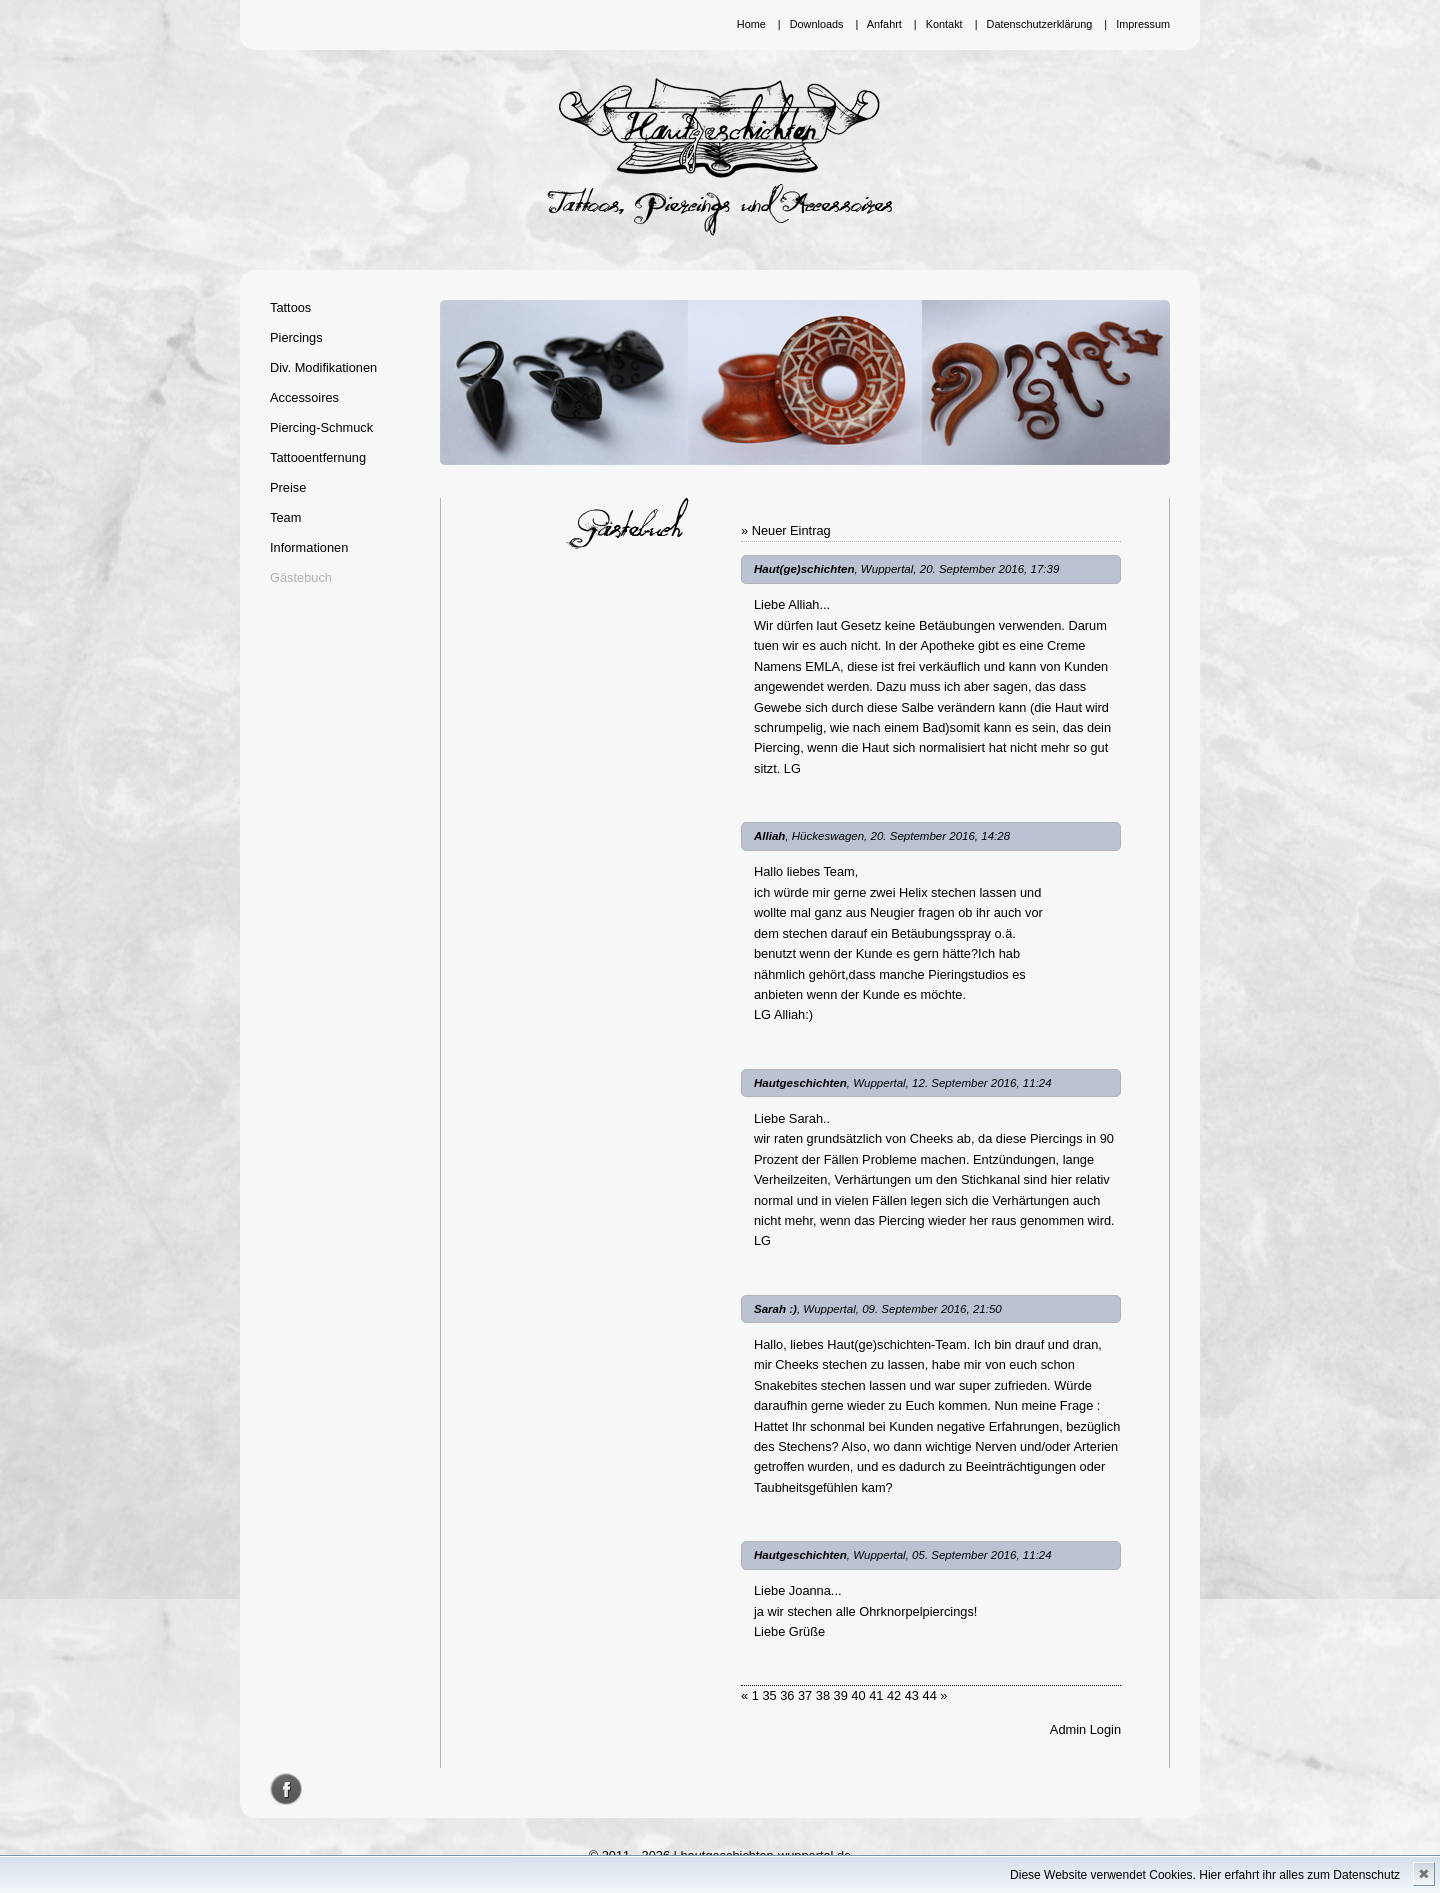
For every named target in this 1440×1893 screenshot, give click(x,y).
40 (858, 1695)
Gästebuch (301, 577)
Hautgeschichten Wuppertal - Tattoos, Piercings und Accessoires (720, 157)
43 (912, 1695)
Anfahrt (884, 24)
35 (769, 1695)
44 (930, 1695)
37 (805, 1695)
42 (894, 1695)
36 (787, 1695)
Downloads (817, 24)
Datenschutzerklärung (1040, 24)
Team (285, 517)
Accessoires (304, 397)
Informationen (309, 547)
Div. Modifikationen (323, 367)
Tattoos (290, 307)
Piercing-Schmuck (321, 427)
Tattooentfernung (318, 457)
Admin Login (1085, 1729)
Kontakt (944, 24)
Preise (288, 487)
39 (841, 1695)
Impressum (1143, 24)
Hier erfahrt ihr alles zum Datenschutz (1299, 1875)
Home (751, 24)
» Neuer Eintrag (786, 530)
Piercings (296, 337)
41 (876, 1695)
